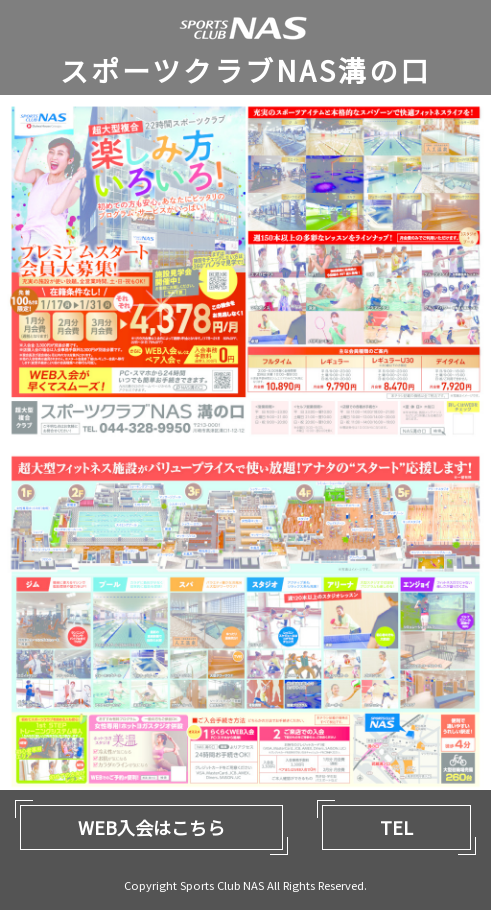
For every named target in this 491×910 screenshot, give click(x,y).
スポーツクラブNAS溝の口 (245, 70)
